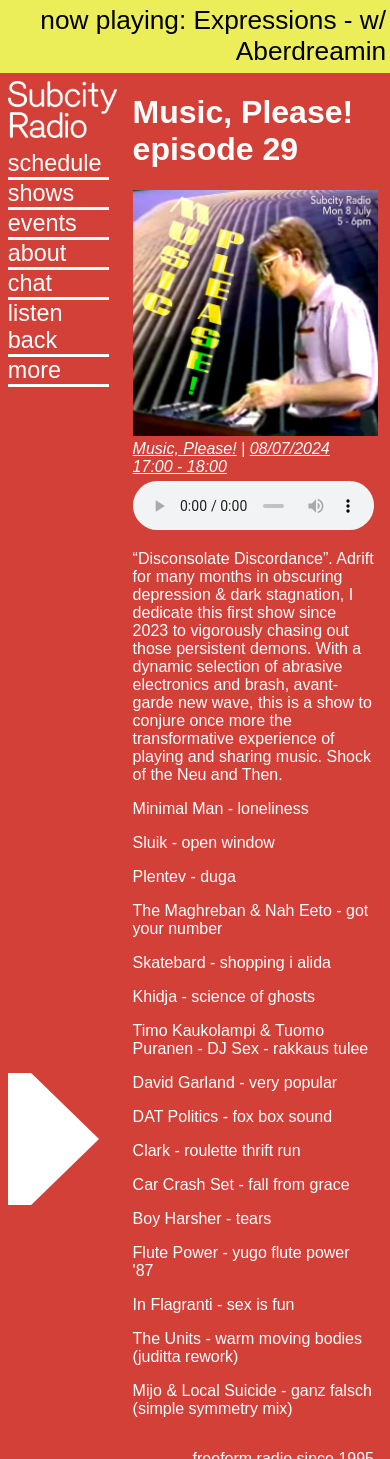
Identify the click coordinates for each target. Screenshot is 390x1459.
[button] (58, 372)
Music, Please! (185, 448)
